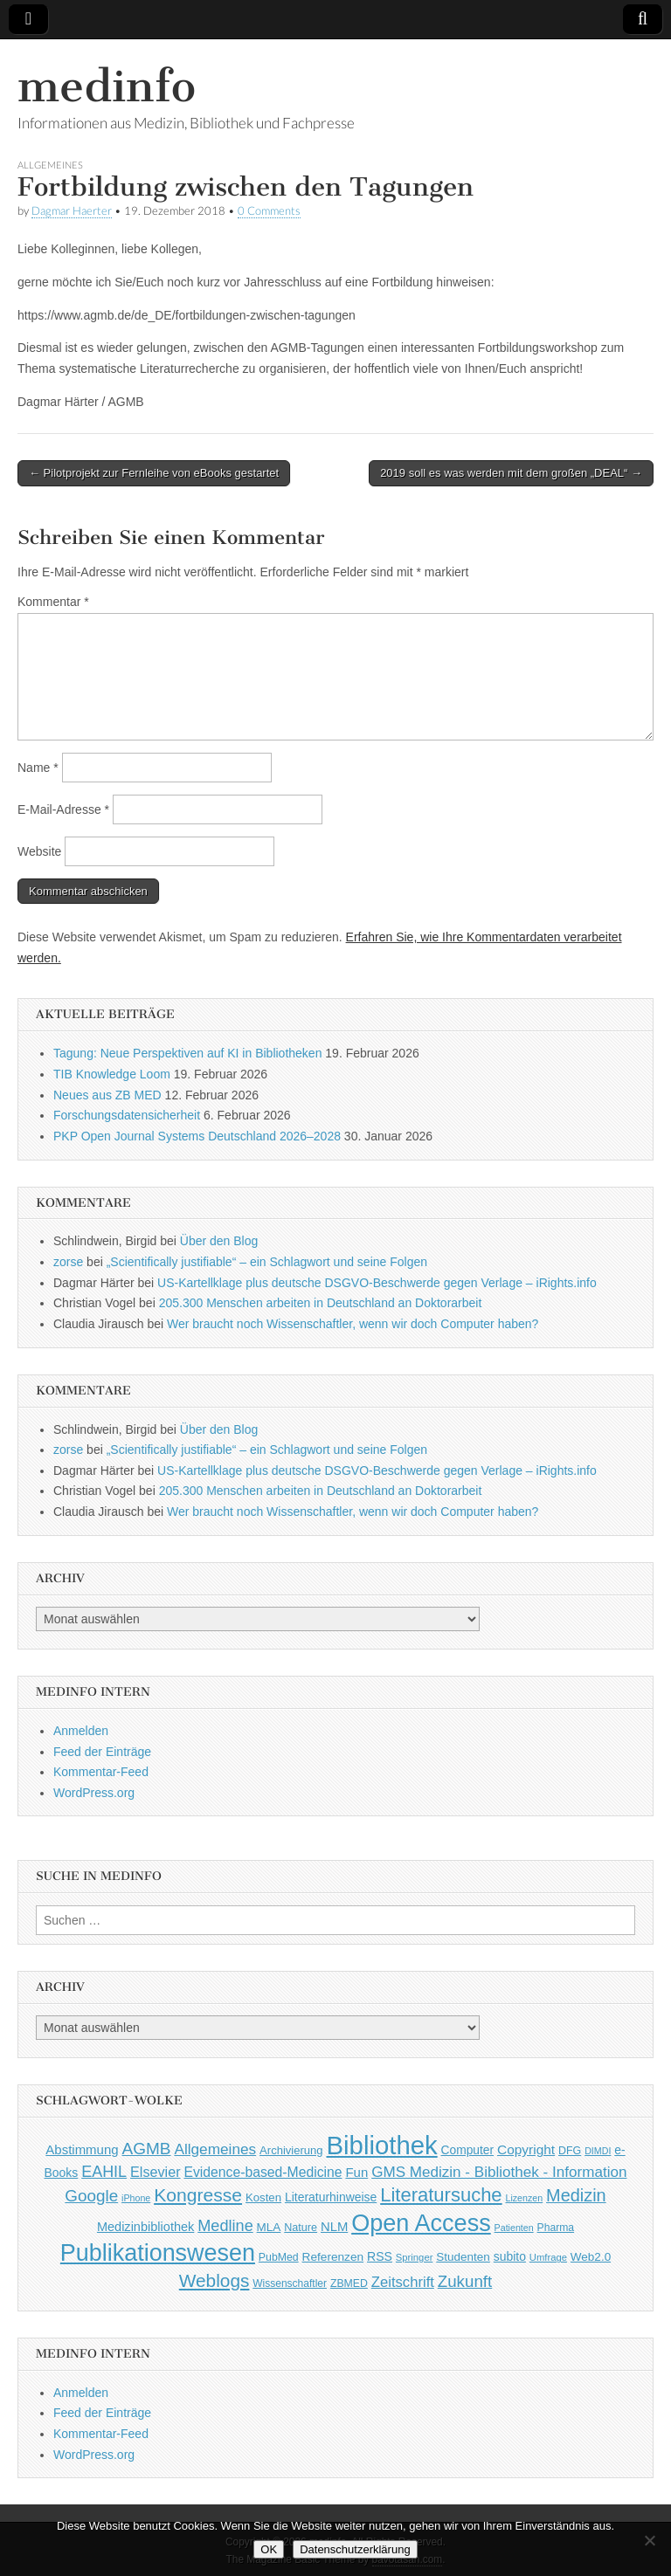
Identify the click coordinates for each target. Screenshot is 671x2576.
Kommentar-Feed (101, 1772)
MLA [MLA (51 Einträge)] (269, 2227)
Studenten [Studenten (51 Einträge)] (463, 2256)
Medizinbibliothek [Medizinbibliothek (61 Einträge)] (145, 2227)
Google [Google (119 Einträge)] (91, 2196)
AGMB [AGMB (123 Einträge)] (146, 2148)
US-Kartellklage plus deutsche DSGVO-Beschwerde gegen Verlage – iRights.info (377, 1283)
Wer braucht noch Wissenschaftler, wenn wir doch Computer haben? (352, 1324)
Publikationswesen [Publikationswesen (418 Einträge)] (157, 2253)
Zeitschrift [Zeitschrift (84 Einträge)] (402, 2282)
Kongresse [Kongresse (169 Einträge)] (198, 2195)
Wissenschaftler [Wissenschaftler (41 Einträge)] (289, 2283)
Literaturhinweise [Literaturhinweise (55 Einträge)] (331, 2197)
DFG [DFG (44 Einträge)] (569, 2151)
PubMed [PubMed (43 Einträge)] (279, 2257)
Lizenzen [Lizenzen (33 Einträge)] (524, 2198)
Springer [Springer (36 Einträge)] (414, 2257)
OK (268, 2549)
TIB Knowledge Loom (111, 1074)
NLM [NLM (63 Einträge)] (334, 2227)
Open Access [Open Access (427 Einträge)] (421, 2222)
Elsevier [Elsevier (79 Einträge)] (155, 2172)
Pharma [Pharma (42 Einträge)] (556, 2227)
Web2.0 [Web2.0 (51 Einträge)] (591, 2256)
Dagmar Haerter (71, 210)
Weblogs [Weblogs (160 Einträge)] (214, 2280)
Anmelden (80, 1731)
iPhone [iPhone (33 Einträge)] (135, 2198)
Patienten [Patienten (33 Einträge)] (514, 2227)
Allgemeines (50, 164)
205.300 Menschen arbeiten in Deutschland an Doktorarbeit (320, 1303)
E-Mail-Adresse (63, 809)
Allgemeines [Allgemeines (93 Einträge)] (215, 2149)
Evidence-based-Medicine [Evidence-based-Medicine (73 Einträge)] (262, 2172)
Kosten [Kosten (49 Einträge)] (263, 2197)
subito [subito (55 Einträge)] (510, 2256)
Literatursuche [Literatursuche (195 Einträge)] (441, 2195)
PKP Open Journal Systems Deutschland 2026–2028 (197, 1136)
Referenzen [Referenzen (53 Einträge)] (333, 2256)
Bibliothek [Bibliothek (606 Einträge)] (382, 2145)
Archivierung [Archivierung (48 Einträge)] (291, 2150)
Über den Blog (219, 1241)
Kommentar (53, 602)
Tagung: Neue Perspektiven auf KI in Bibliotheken (187, 1053)
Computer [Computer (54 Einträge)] (468, 2150)
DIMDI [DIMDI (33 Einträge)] (598, 2151)
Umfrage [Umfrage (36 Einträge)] (548, 2257)
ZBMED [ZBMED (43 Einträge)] (349, 2283)
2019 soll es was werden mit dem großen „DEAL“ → (511, 472)
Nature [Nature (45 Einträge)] (300, 2227)
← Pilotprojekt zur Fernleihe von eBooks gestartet (154, 472)
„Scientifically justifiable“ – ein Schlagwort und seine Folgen (267, 1262)
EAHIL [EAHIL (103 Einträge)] (104, 2171)
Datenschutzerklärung (355, 2549)
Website (39, 851)
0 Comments (269, 210)
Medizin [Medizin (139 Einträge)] (576, 2195)
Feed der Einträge (102, 1752)
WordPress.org (94, 1793)
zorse (68, 1262)
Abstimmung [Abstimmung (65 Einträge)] (81, 2149)
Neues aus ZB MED (107, 1095)
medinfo (106, 86)
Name (38, 768)
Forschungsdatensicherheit (126, 1115)
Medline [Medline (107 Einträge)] (224, 2226)
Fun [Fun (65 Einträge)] (356, 2172)
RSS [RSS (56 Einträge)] (379, 2256)
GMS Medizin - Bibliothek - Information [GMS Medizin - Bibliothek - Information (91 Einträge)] (498, 2172)
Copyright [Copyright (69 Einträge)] (526, 2149)
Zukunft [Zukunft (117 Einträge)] (465, 2281)
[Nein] (649, 2540)
